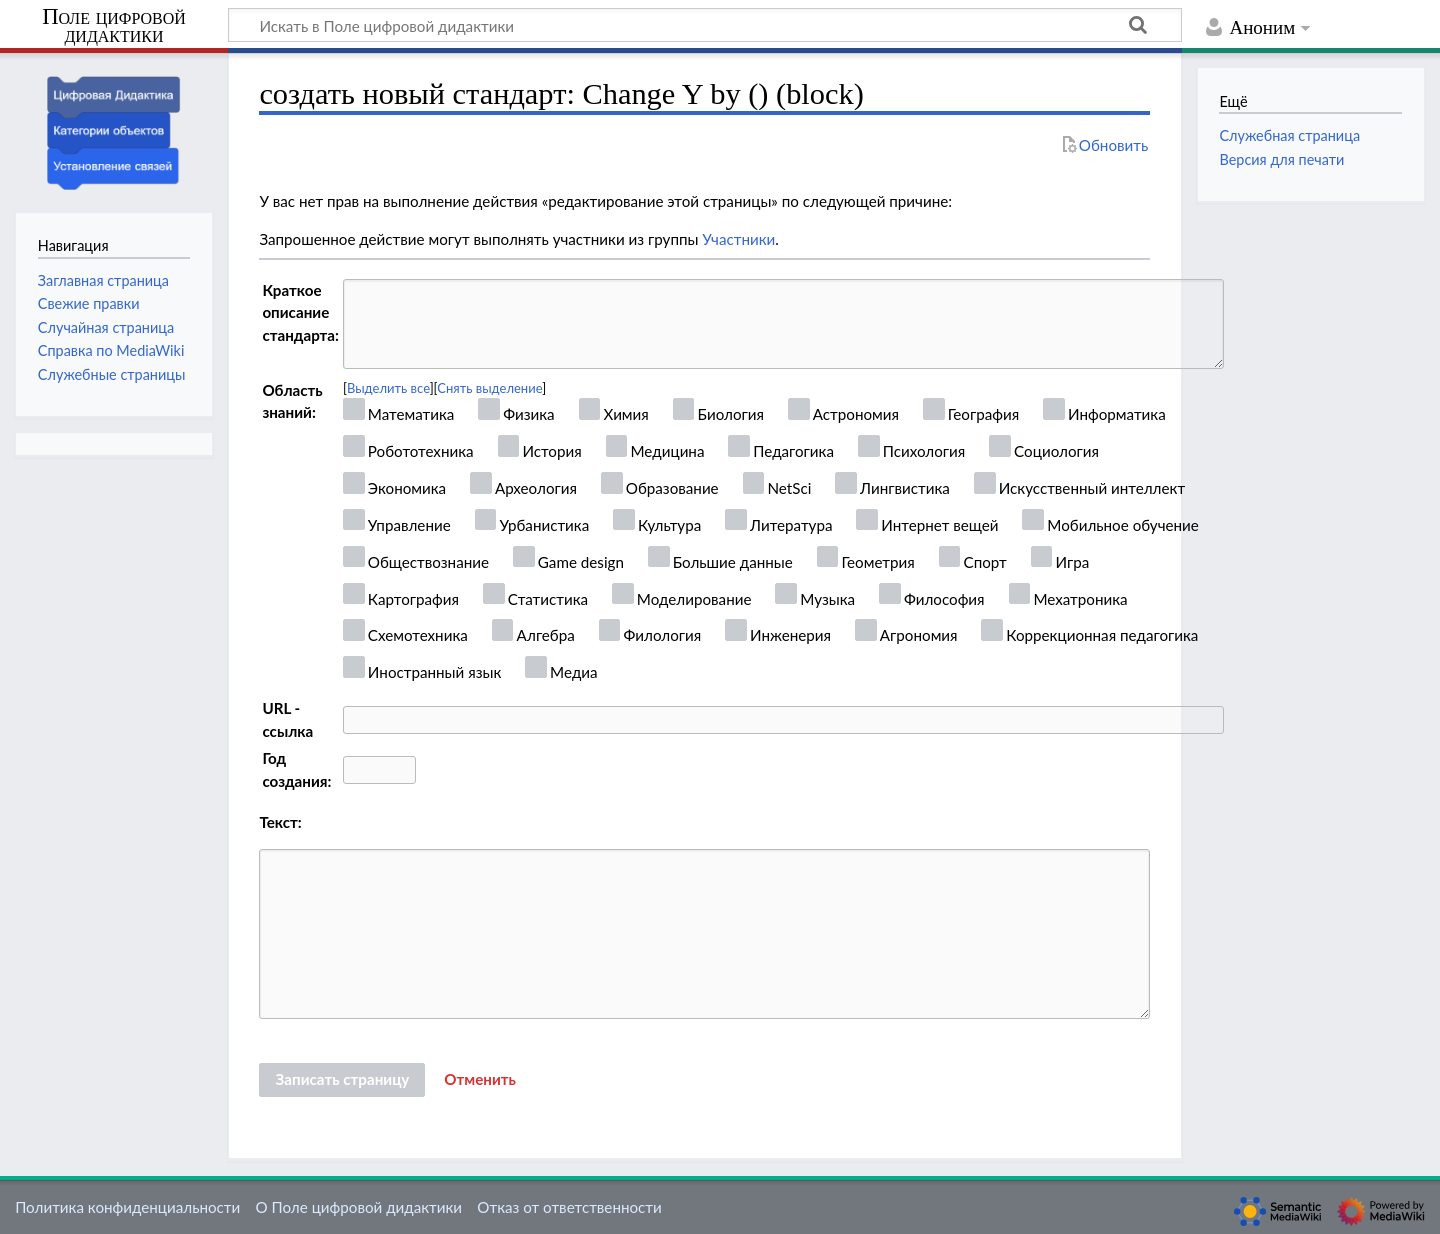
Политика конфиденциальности (127, 1207)
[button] (480, 1080)
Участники (738, 239)
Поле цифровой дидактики (114, 26)
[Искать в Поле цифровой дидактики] (705, 25)
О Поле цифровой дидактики (358, 1207)
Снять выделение (489, 388)
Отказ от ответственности (569, 1207)
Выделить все (388, 388)
